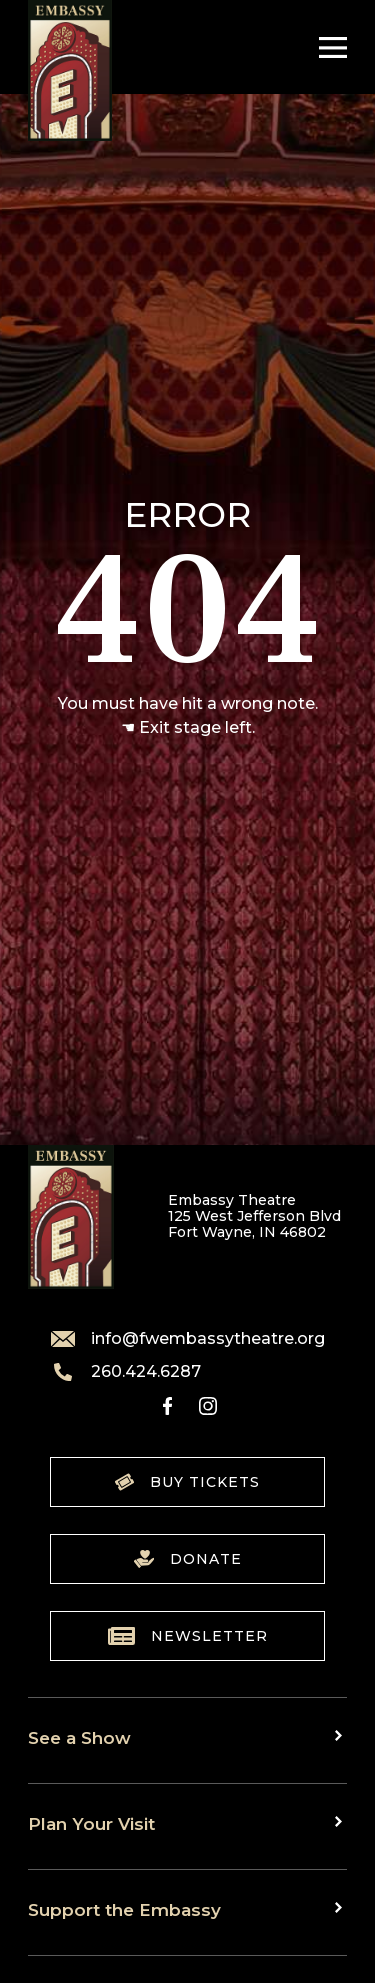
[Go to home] (70, 70)
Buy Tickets (187, 1482)
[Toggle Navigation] (328, 47)
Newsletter (188, 1636)
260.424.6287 (126, 1372)
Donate (188, 1559)
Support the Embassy (124, 1909)
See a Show (79, 1737)
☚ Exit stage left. (188, 727)
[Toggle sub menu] (341, 1736)
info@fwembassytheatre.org (188, 1339)
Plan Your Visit (91, 1823)
